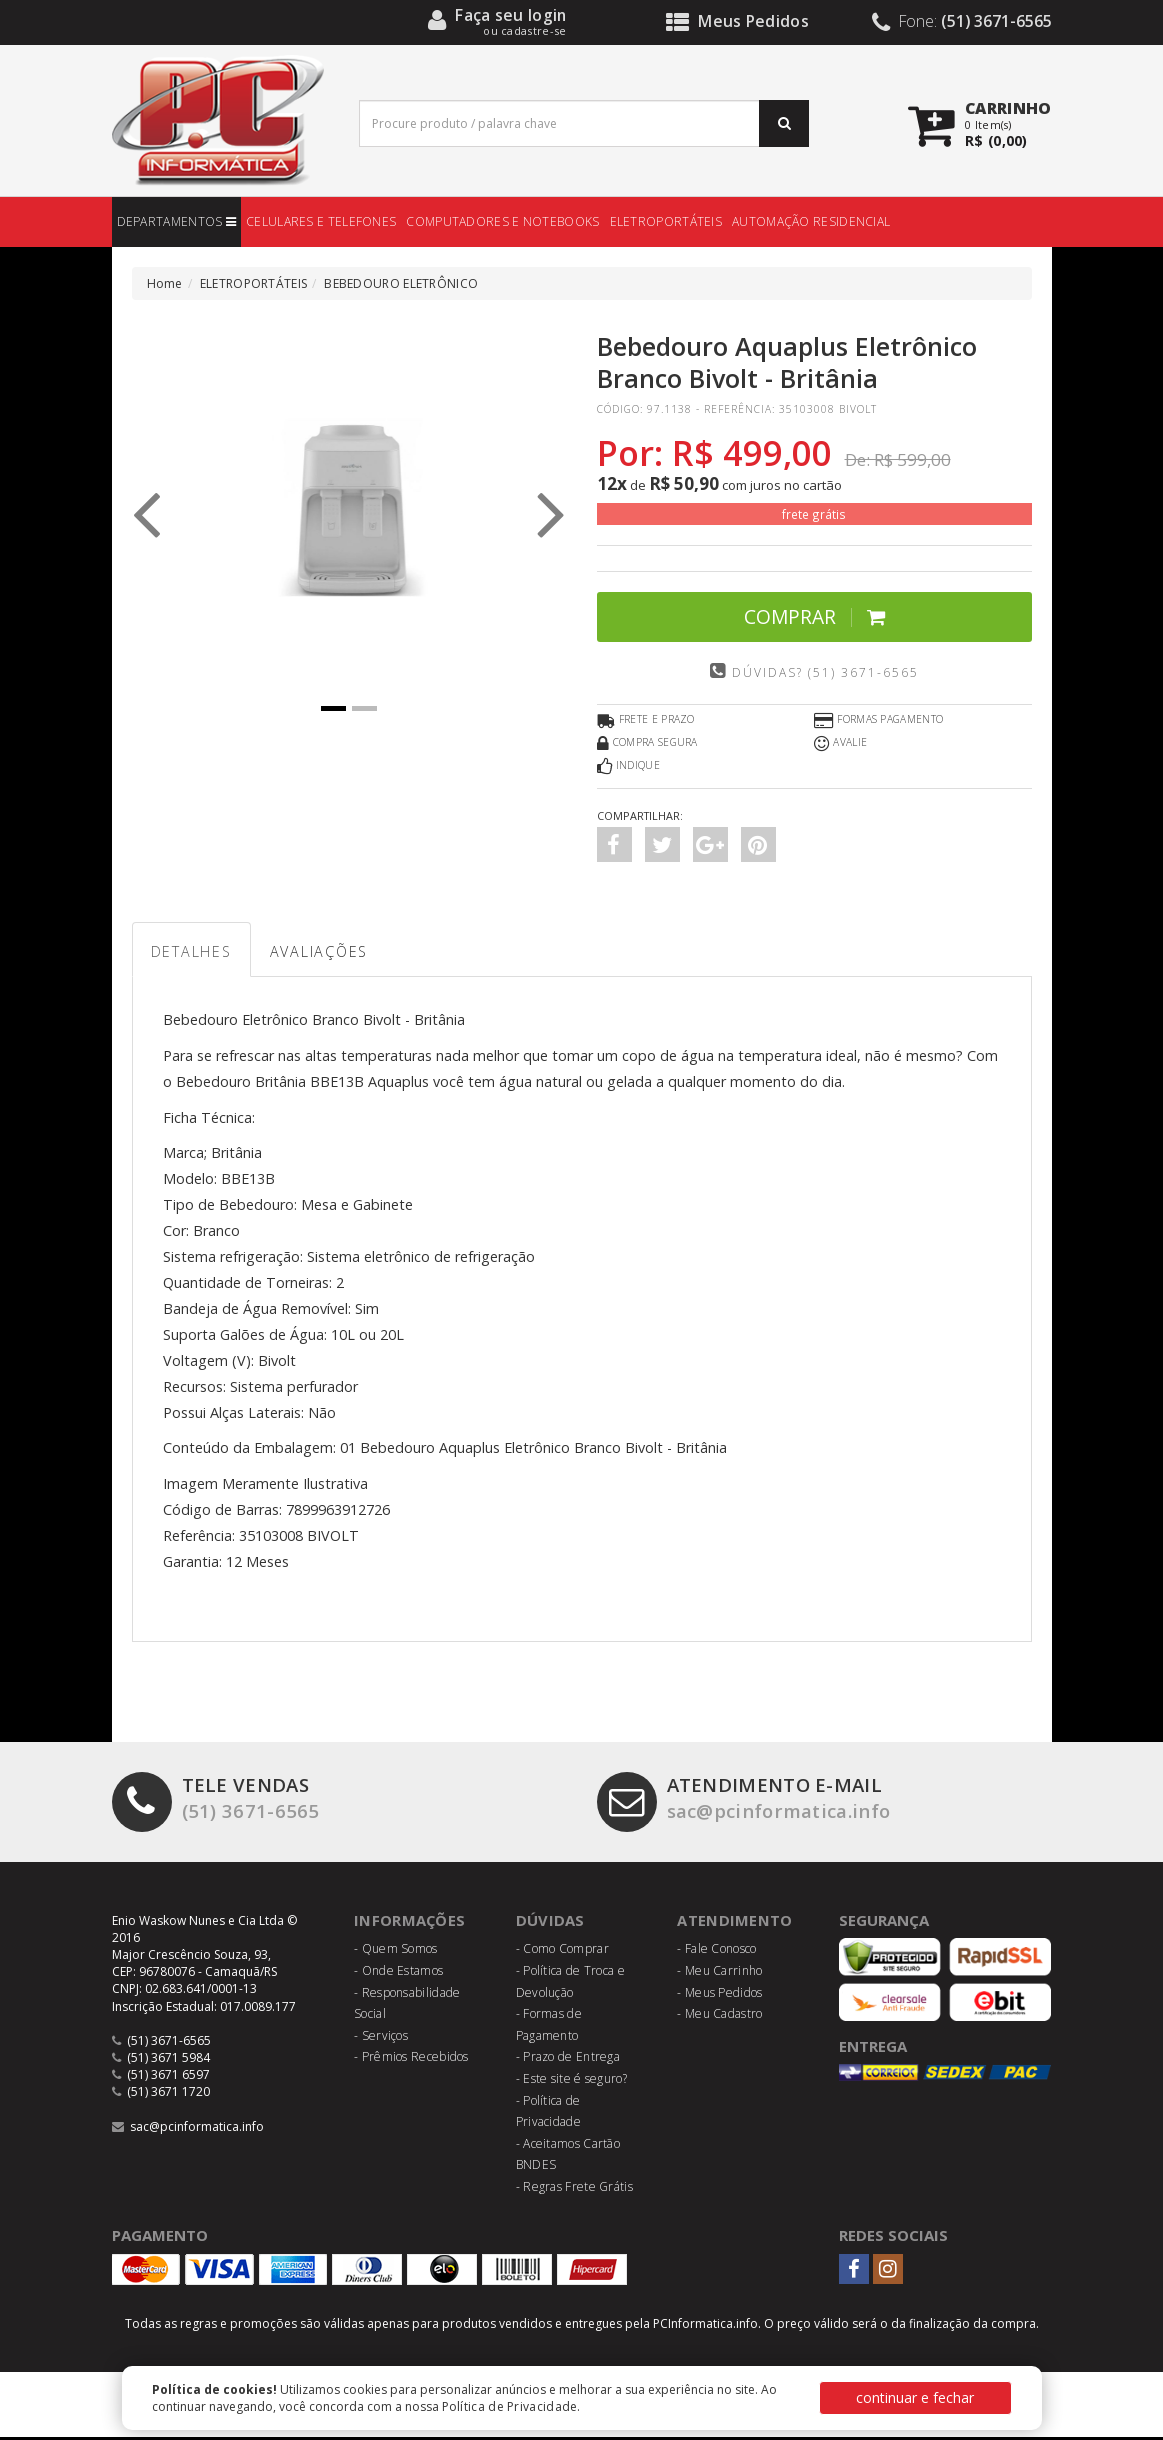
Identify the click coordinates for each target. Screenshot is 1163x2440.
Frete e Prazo (646, 721)
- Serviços (381, 2038)
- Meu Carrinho (719, 1973)
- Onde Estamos (398, 1973)
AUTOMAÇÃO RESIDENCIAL (811, 221)
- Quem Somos (396, 1951)
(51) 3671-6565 (216, 1802)
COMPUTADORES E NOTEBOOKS (502, 221)
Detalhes (195, 953)
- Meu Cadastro (719, 2016)
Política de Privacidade (510, 2406)
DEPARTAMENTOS (177, 221)
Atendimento (734, 1923)
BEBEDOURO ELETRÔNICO (401, 283)
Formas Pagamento (878, 721)
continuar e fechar (915, 2397)
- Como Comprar (562, 1951)
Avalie (840, 744)
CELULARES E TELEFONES (321, 221)
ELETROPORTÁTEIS (666, 221)
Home (165, 283)
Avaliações (331, 953)
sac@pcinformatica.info (749, 1802)
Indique (628, 767)
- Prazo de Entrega (568, 2059)
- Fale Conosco (716, 1951)
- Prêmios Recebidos (411, 2059)
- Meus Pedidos (719, 1994)
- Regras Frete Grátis (574, 2189)
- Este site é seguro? (571, 2081)
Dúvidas (550, 1923)
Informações (410, 1923)
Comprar (814, 616)
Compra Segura (647, 744)
